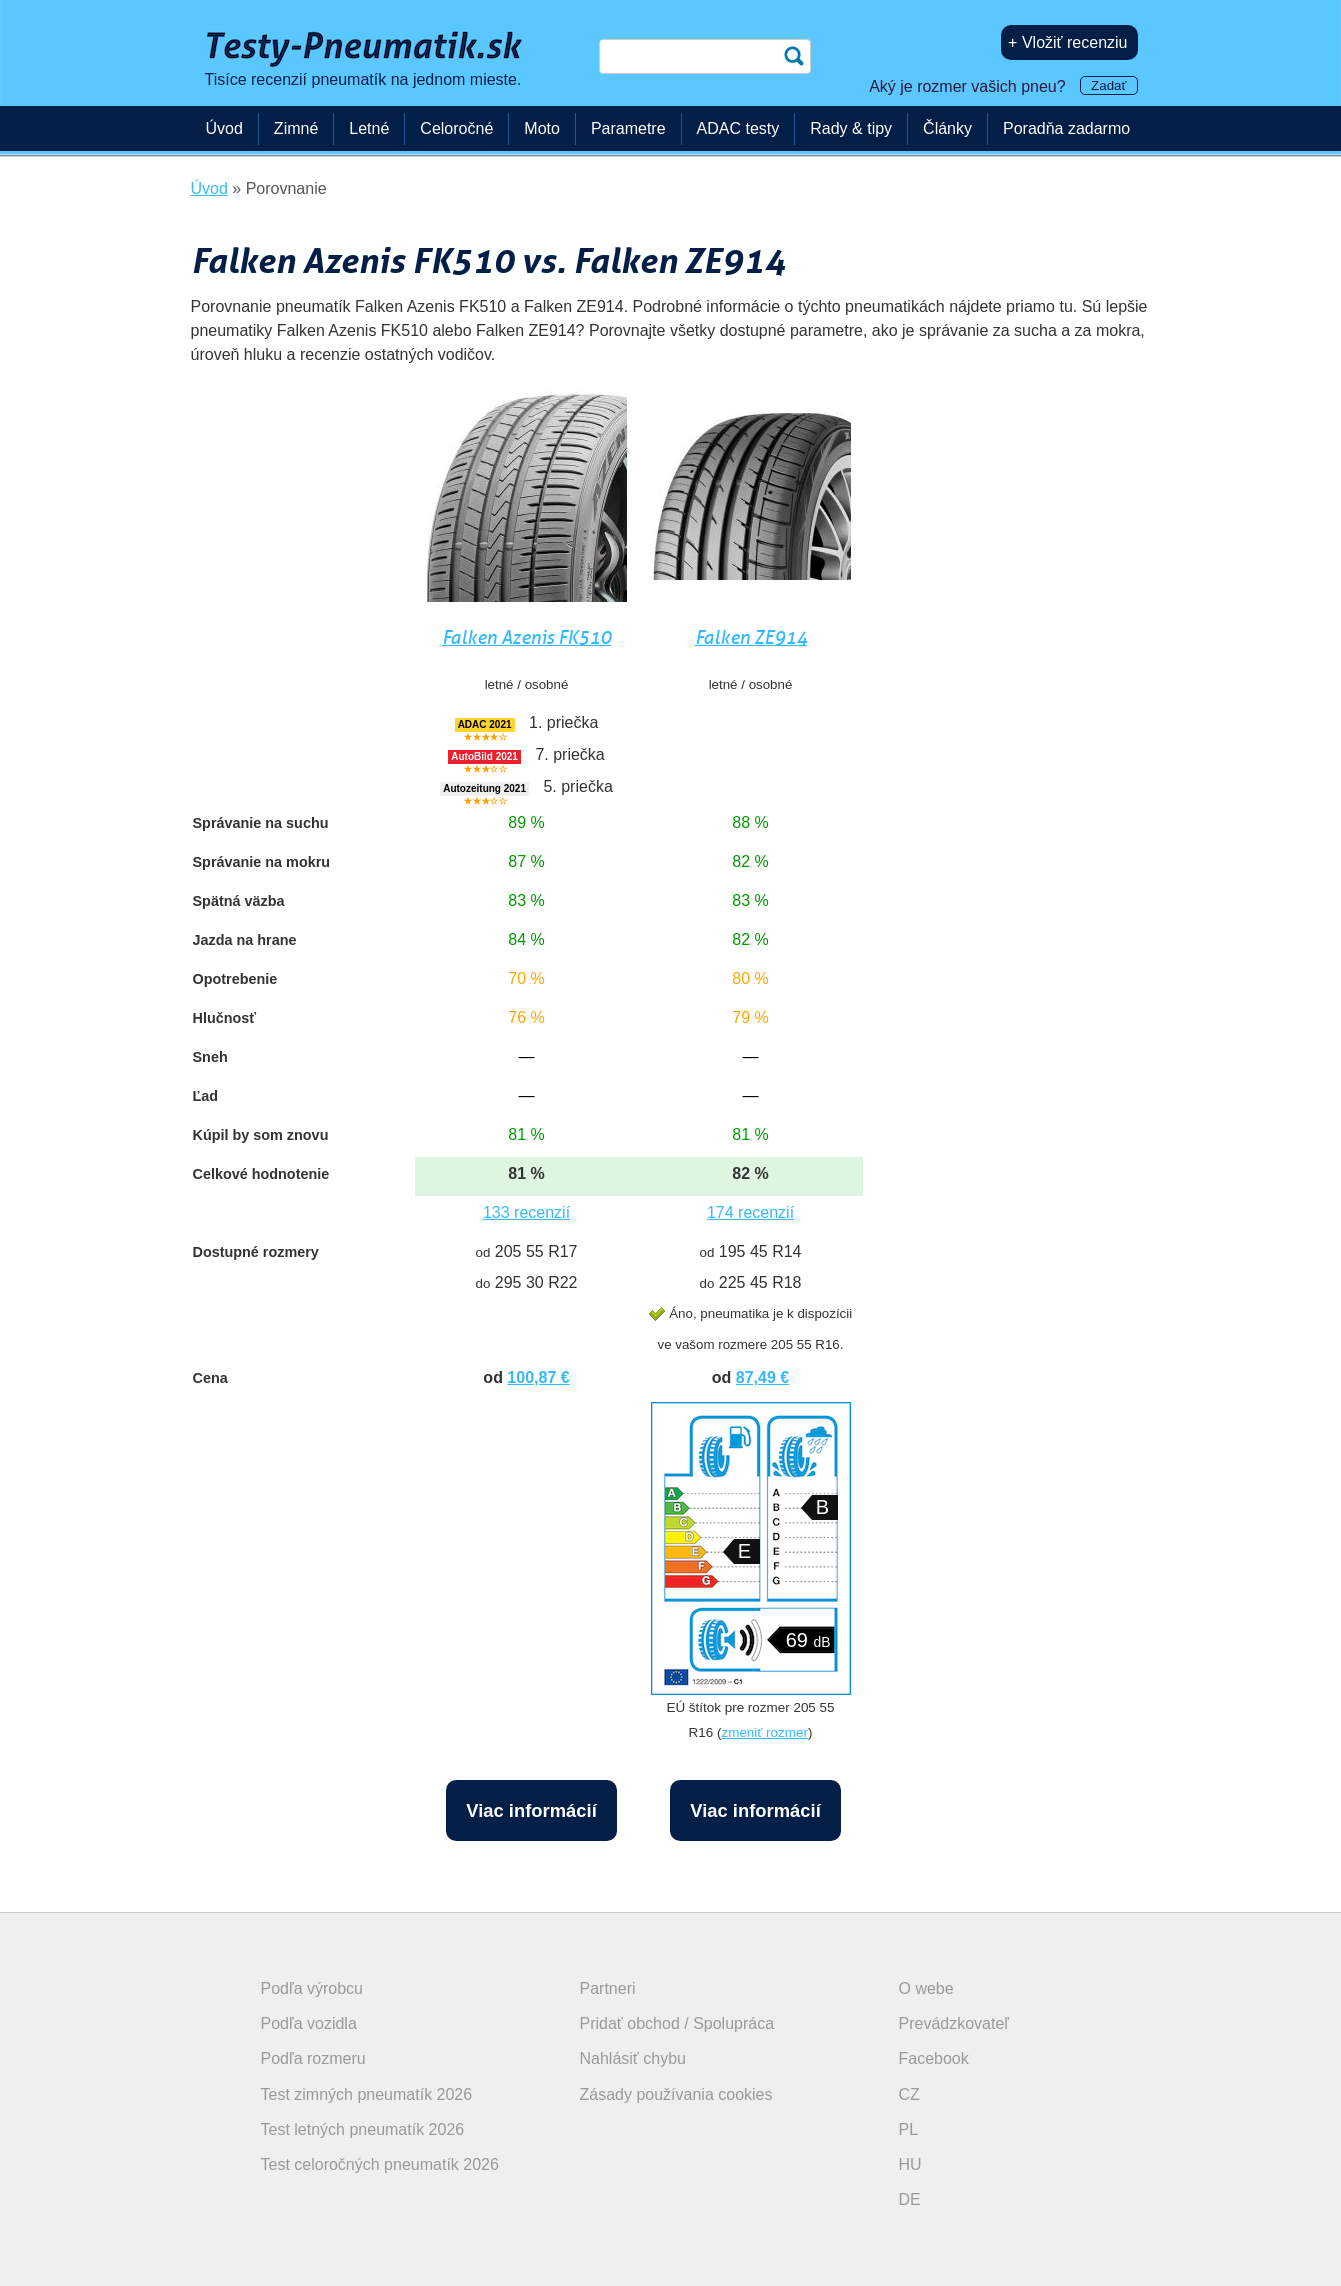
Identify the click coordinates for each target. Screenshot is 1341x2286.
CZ (909, 2094)
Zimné (296, 128)
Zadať (1108, 85)
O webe (926, 1988)
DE (910, 2199)
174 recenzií (750, 1212)
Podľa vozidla (309, 2023)
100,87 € (538, 1377)
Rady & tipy (851, 128)
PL (909, 2129)
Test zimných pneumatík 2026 (367, 2094)
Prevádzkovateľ (954, 2023)
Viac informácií (531, 1810)
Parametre (628, 128)
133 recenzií (526, 1212)
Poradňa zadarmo (1066, 128)
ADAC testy (738, 128)
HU (910, 2164)
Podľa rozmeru (313, 2058)
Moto (542, 128)
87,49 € (762, 1377)
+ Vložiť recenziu (1067, 42)
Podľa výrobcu (312, 1988)
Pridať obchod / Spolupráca (677, 2023)
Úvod (224, 128)
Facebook (934, 2058)
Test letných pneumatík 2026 (363, 2129)
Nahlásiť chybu (633, 2058)
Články (947, 128)
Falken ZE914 (751, 637)
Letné (369, 128)
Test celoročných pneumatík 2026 (380, 2164)
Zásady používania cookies (676, 2094)
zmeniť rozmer (764, 1732)
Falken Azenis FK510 (526, 637)
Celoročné (456, 128)
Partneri (608, 1988)
